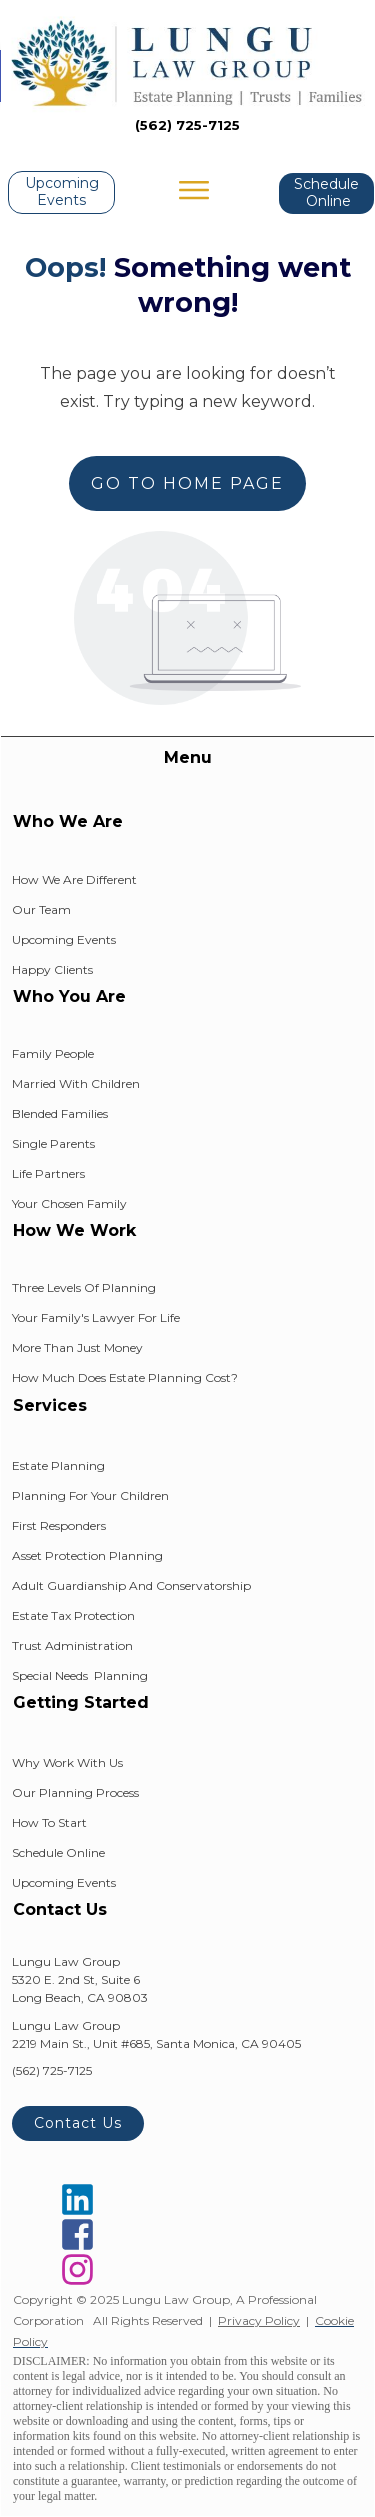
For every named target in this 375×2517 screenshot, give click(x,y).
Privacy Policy (259, 2320)
